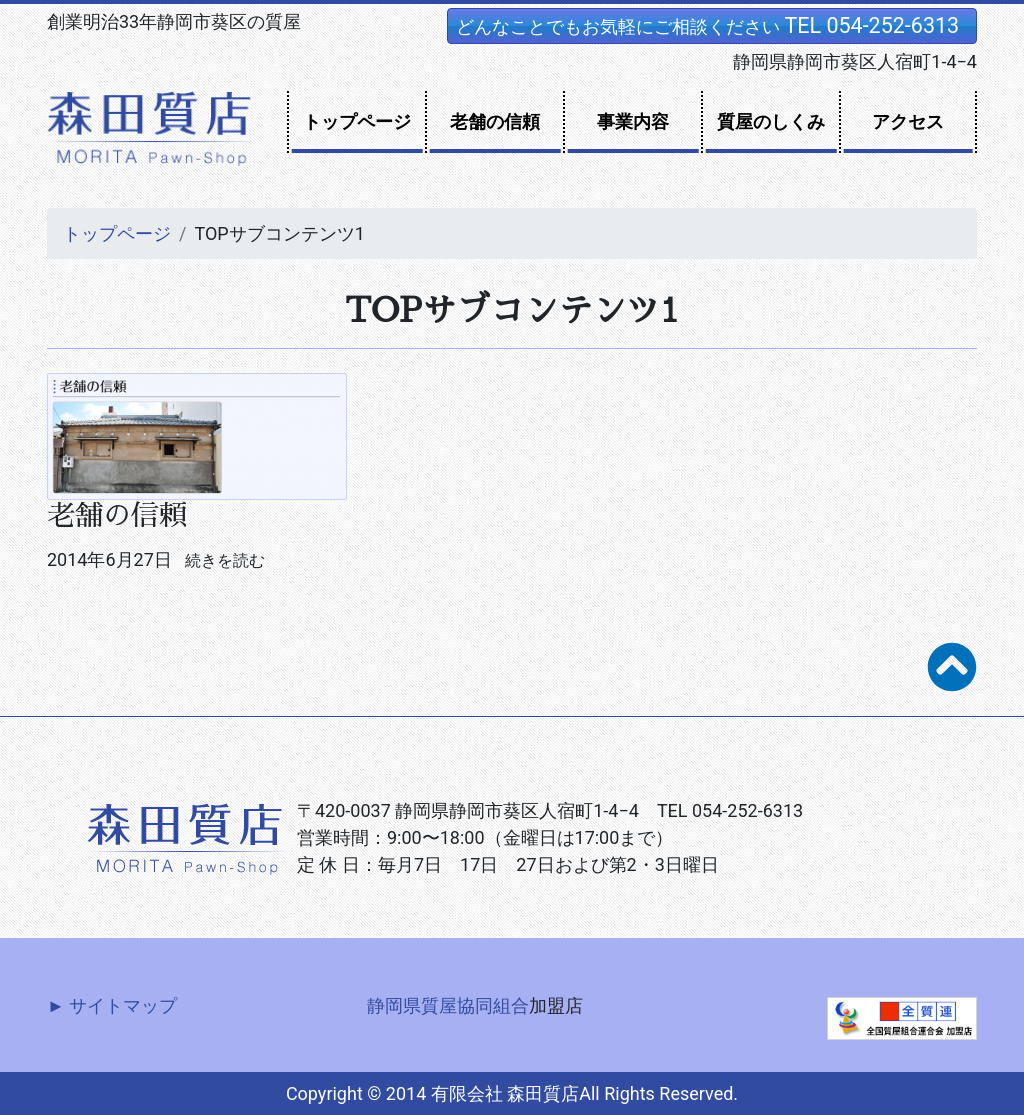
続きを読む (225, 560)
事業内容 (633, 121)
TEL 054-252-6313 (871, 25)
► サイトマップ (112, 1005)
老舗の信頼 (495, 121)
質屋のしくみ (771, 121)
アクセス (908, 121)
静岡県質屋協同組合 (448, 1005)
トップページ (357, 121)
